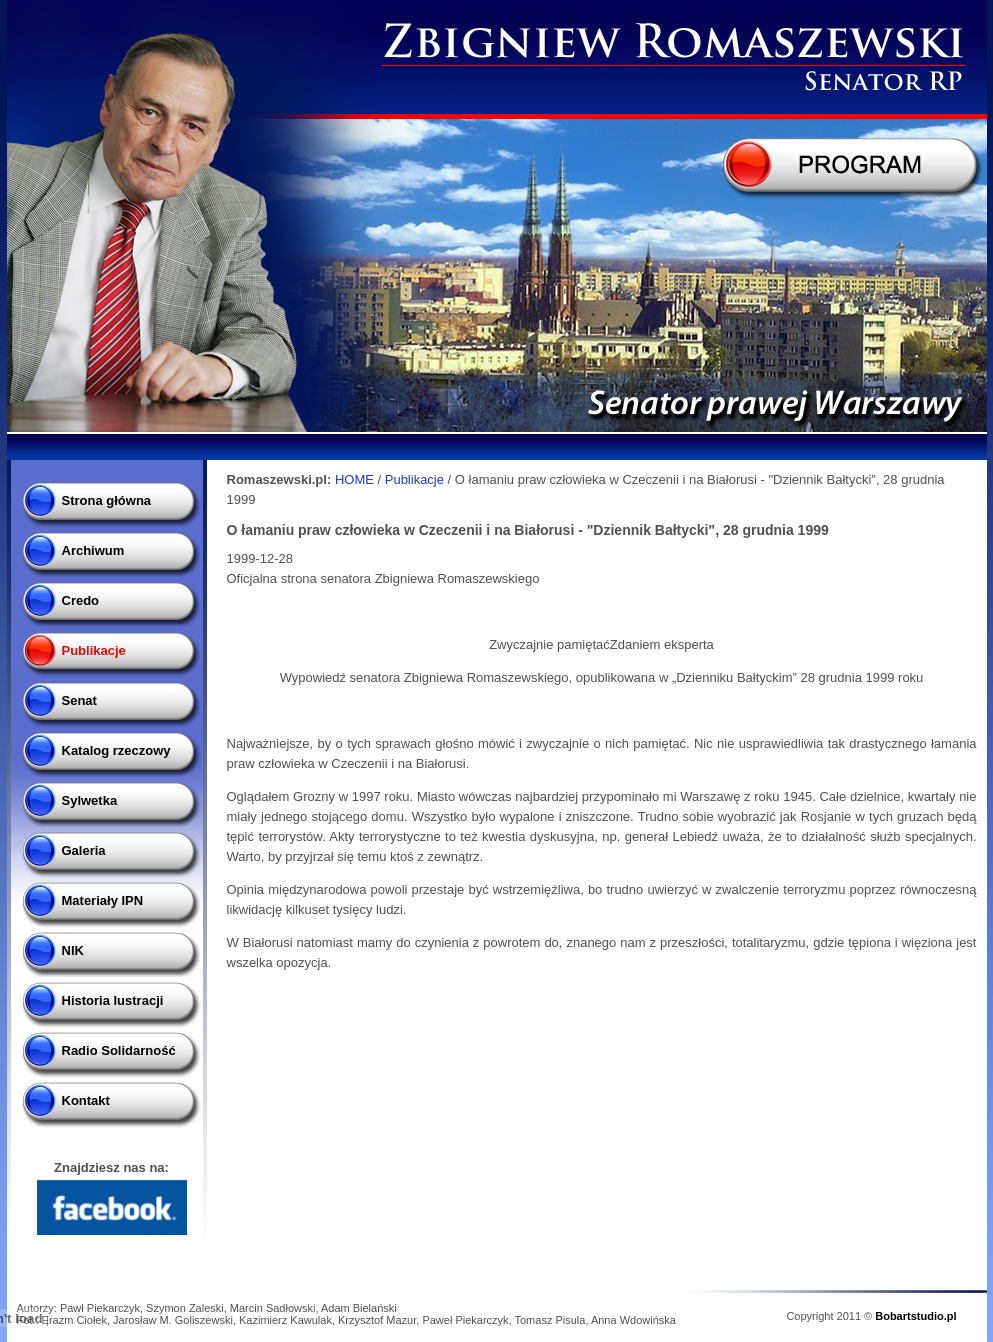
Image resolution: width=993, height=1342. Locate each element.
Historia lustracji (113, 1000)
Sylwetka (90, 800)
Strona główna (107, 500)
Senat (79, 700)
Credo (81, 600)
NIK (73, 950)
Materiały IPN (103, 900)
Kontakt (86, 1100)
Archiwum (93, 550)
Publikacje (94, 650)
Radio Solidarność (119, 1050)
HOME (354, 479)
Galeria (84, 850)
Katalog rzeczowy (116, 750)
